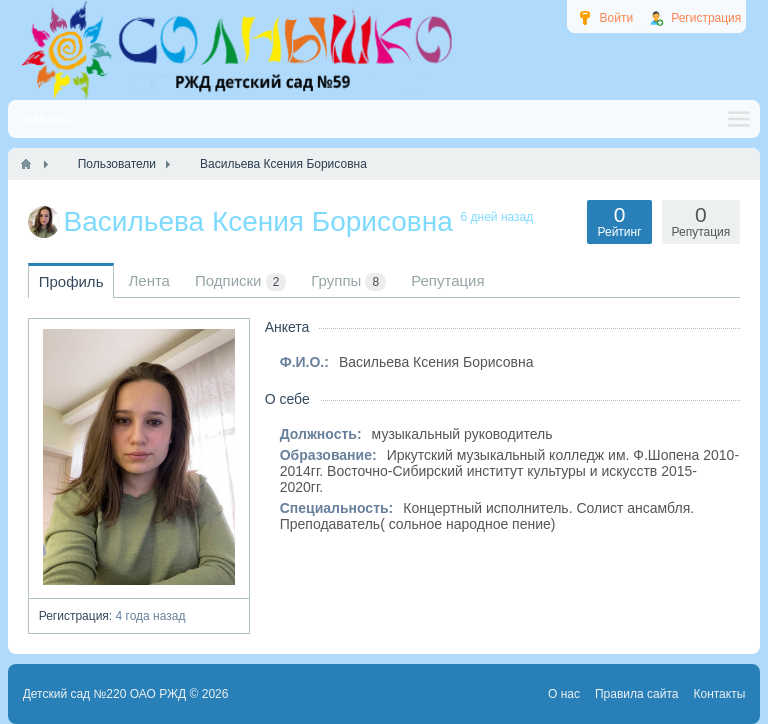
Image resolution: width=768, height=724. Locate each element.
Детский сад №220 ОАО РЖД (105, 694)
